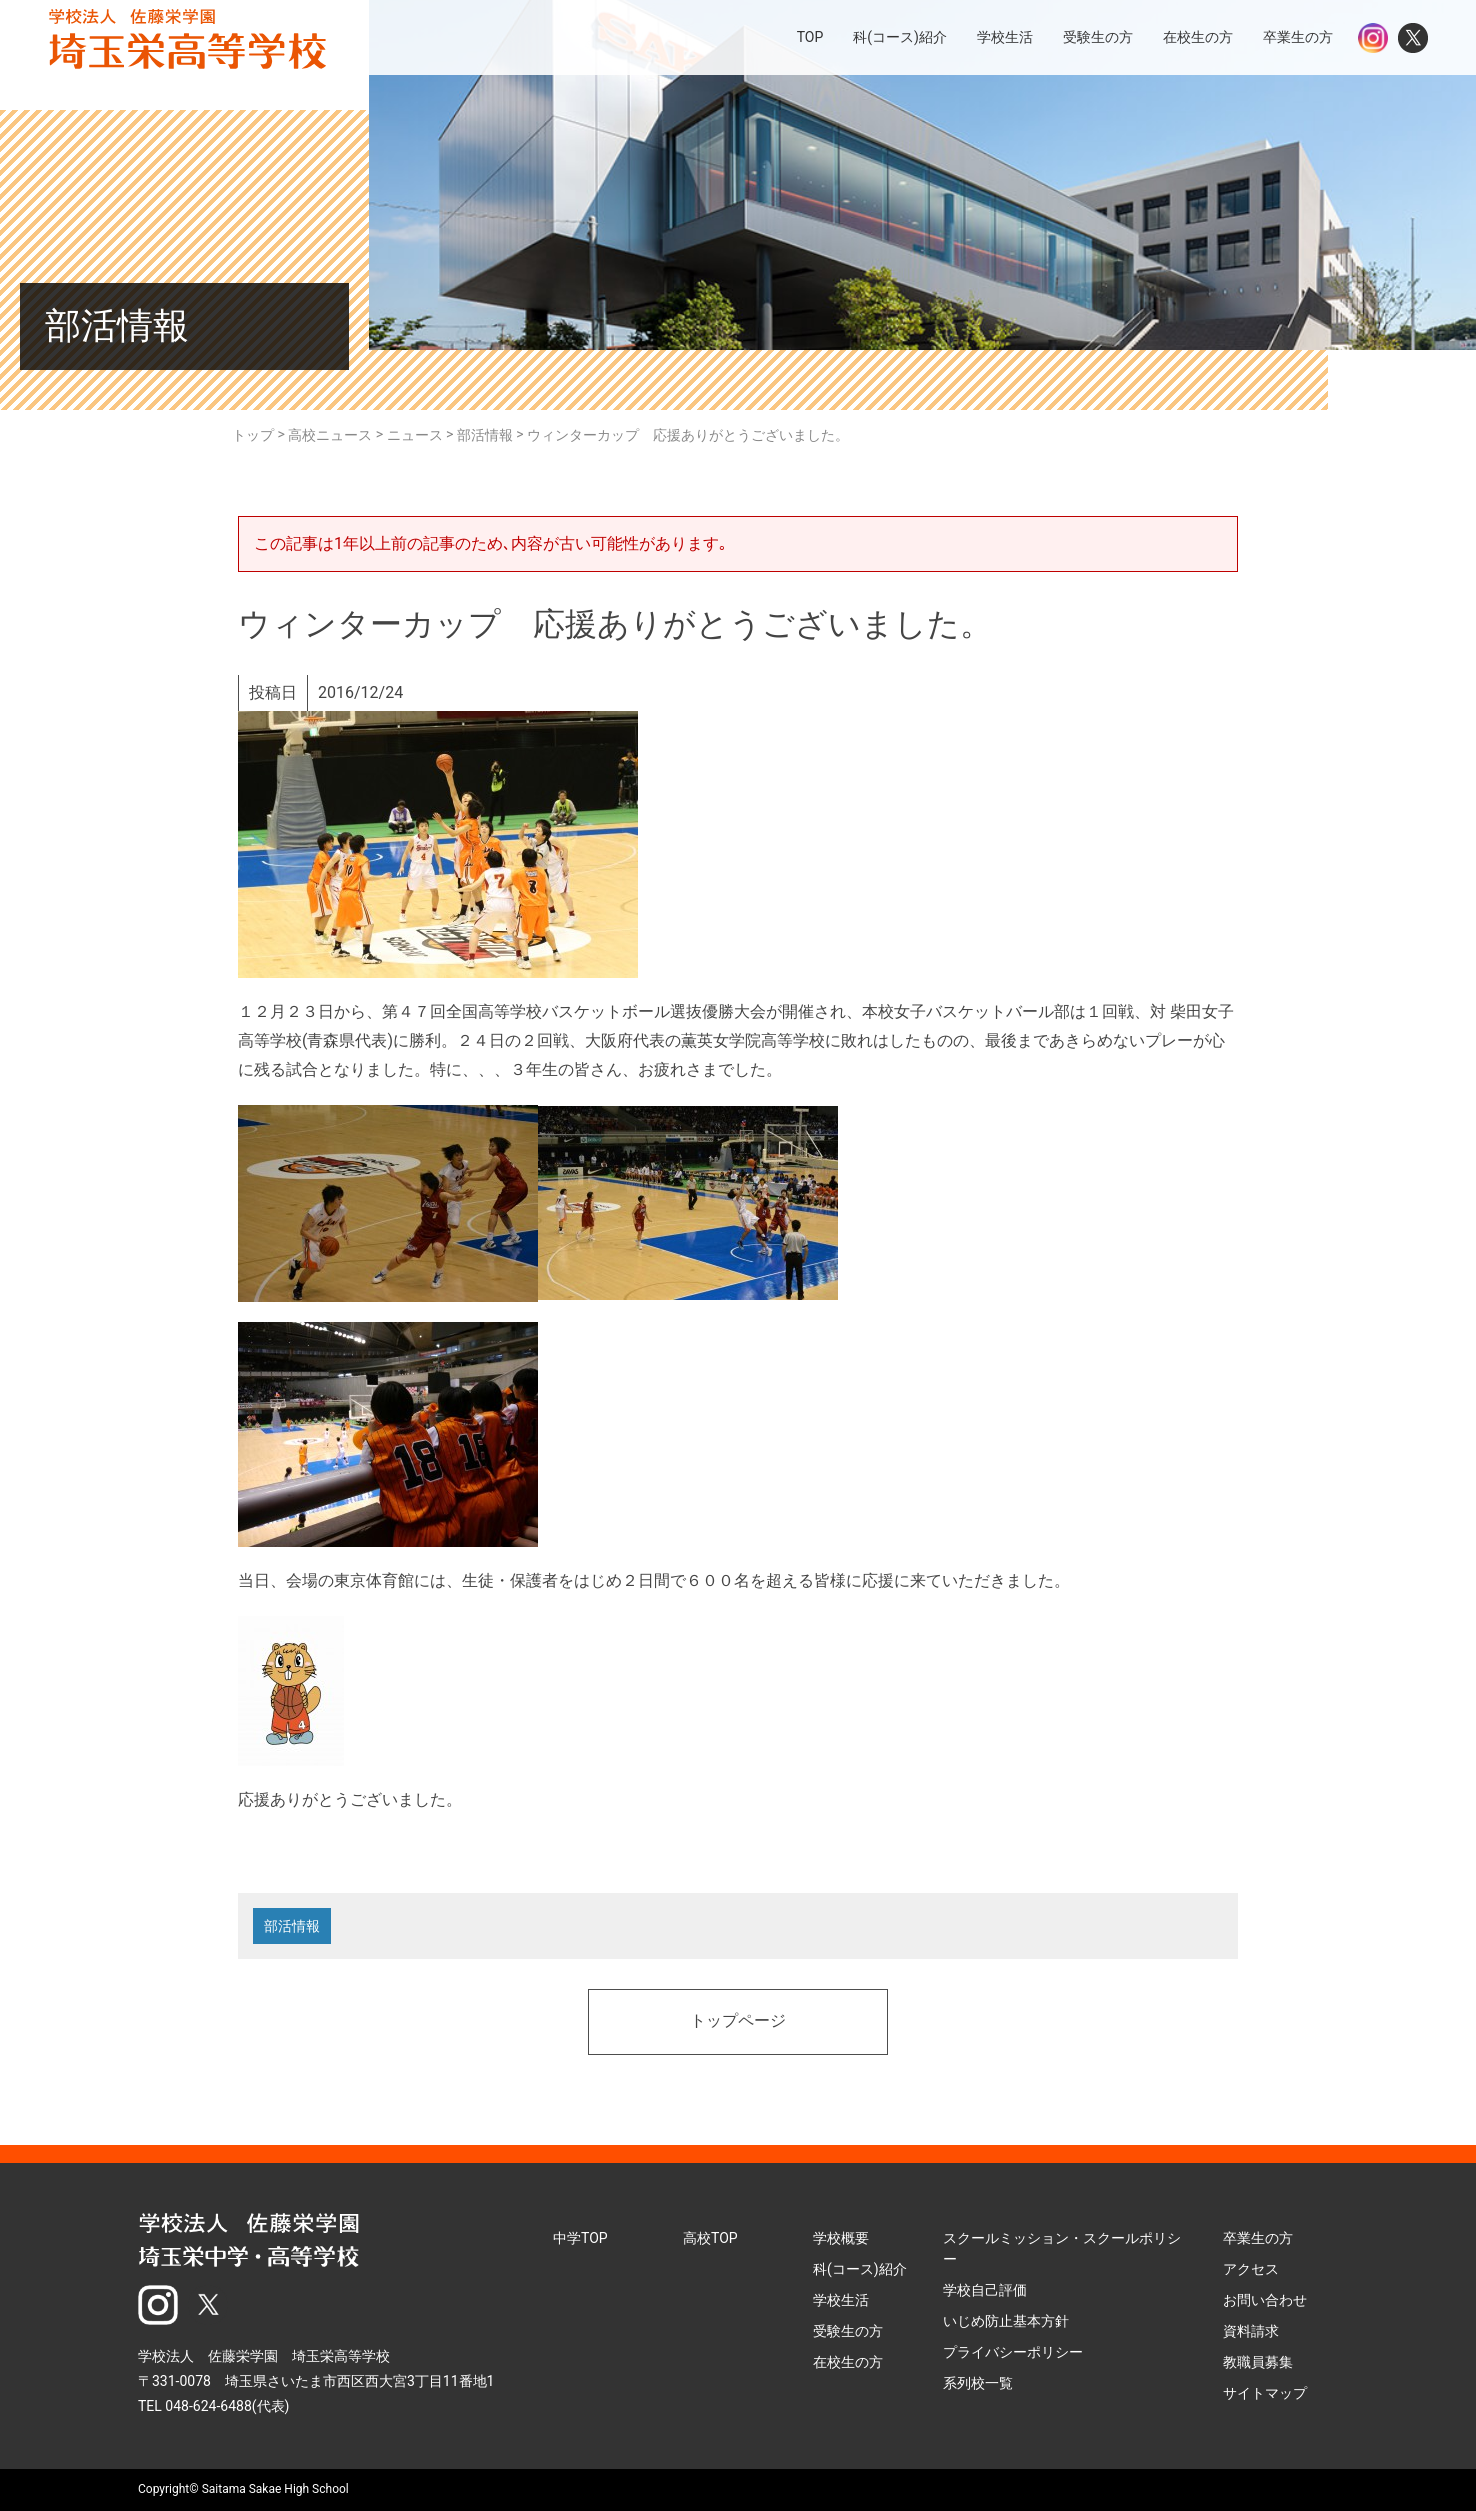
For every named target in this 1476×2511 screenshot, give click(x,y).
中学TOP (580, 2238)
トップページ (738, 2022)
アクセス (1251, 2269)
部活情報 (292, 1926)
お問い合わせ (1265, 2300)
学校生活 (841, 2300)
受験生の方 (848, 2331)
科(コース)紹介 (860, 2269)
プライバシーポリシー (1013, 2352)
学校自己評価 (985, 2290)
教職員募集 (1258, 2362)
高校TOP (710, 2238)
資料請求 (1251, 2331)
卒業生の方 (1258, 2238)
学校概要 (841, 2238)
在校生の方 (848, 2362)
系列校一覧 (978, 2383)
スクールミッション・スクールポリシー (1062, 2248)
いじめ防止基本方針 (1006, 2321)
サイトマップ (1265, 2393)
